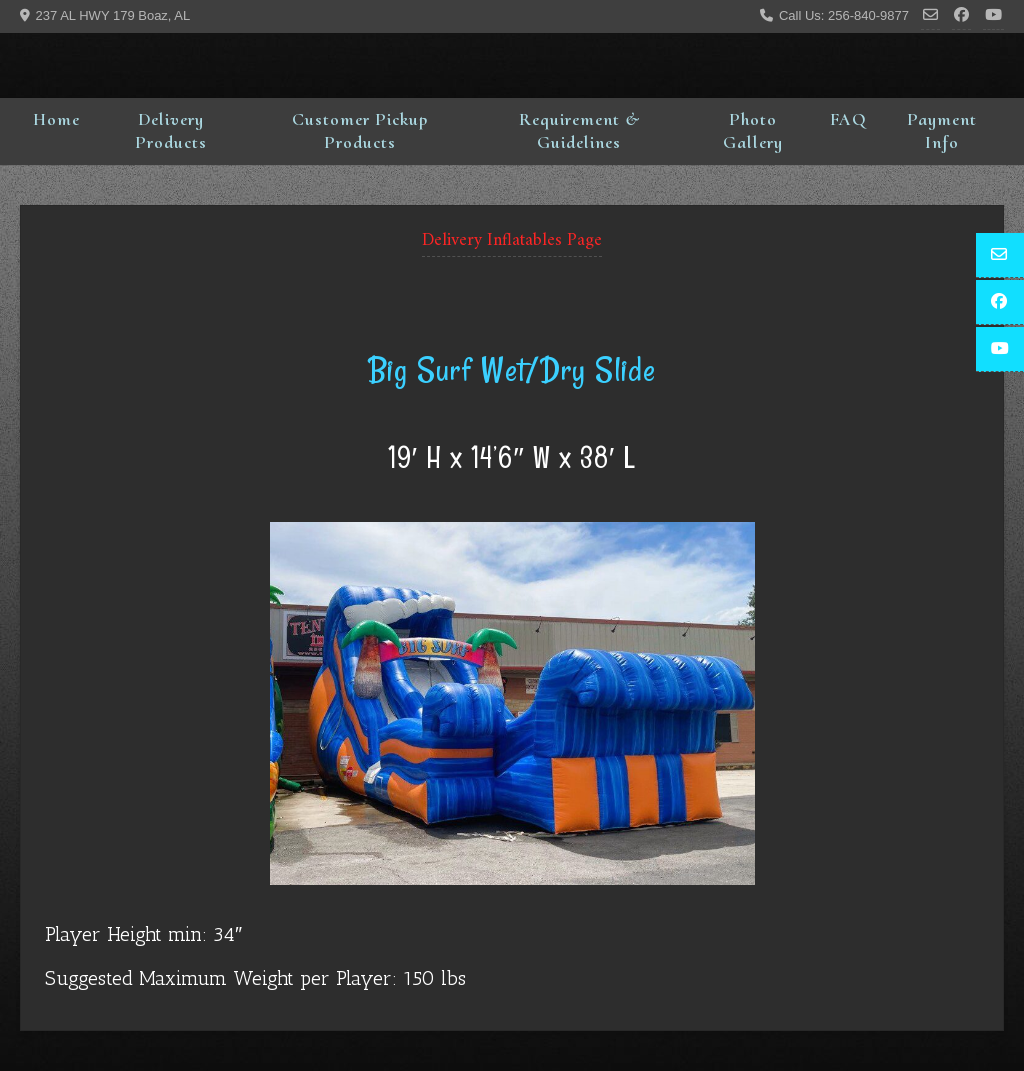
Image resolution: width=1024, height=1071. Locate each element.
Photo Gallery (753, 130)
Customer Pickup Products (360, 130)
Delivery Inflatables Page (512, 240)
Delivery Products (171, 130)
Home (56, 119)
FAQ (848, 119)
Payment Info (942, 130)
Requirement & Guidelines (579, 130)
